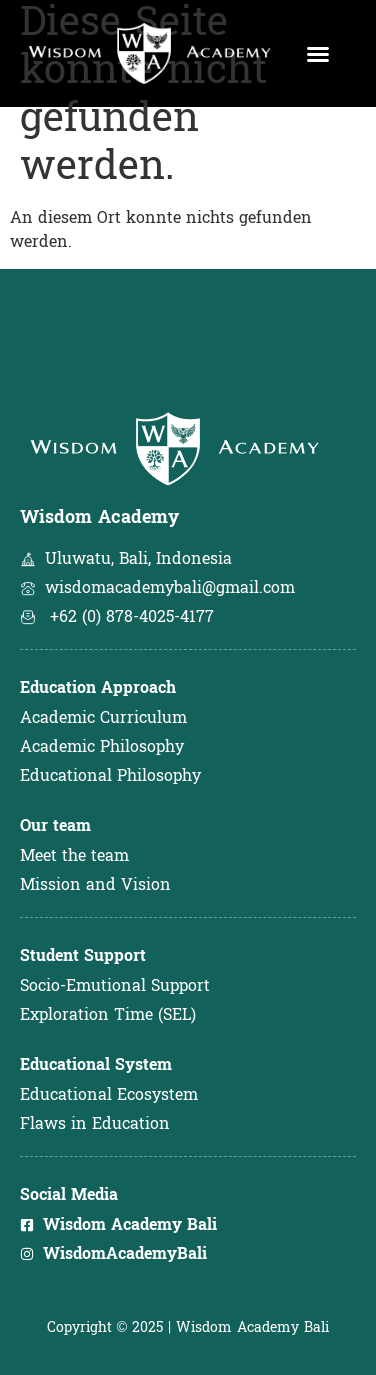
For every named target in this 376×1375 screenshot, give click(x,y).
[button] (318, 54)
